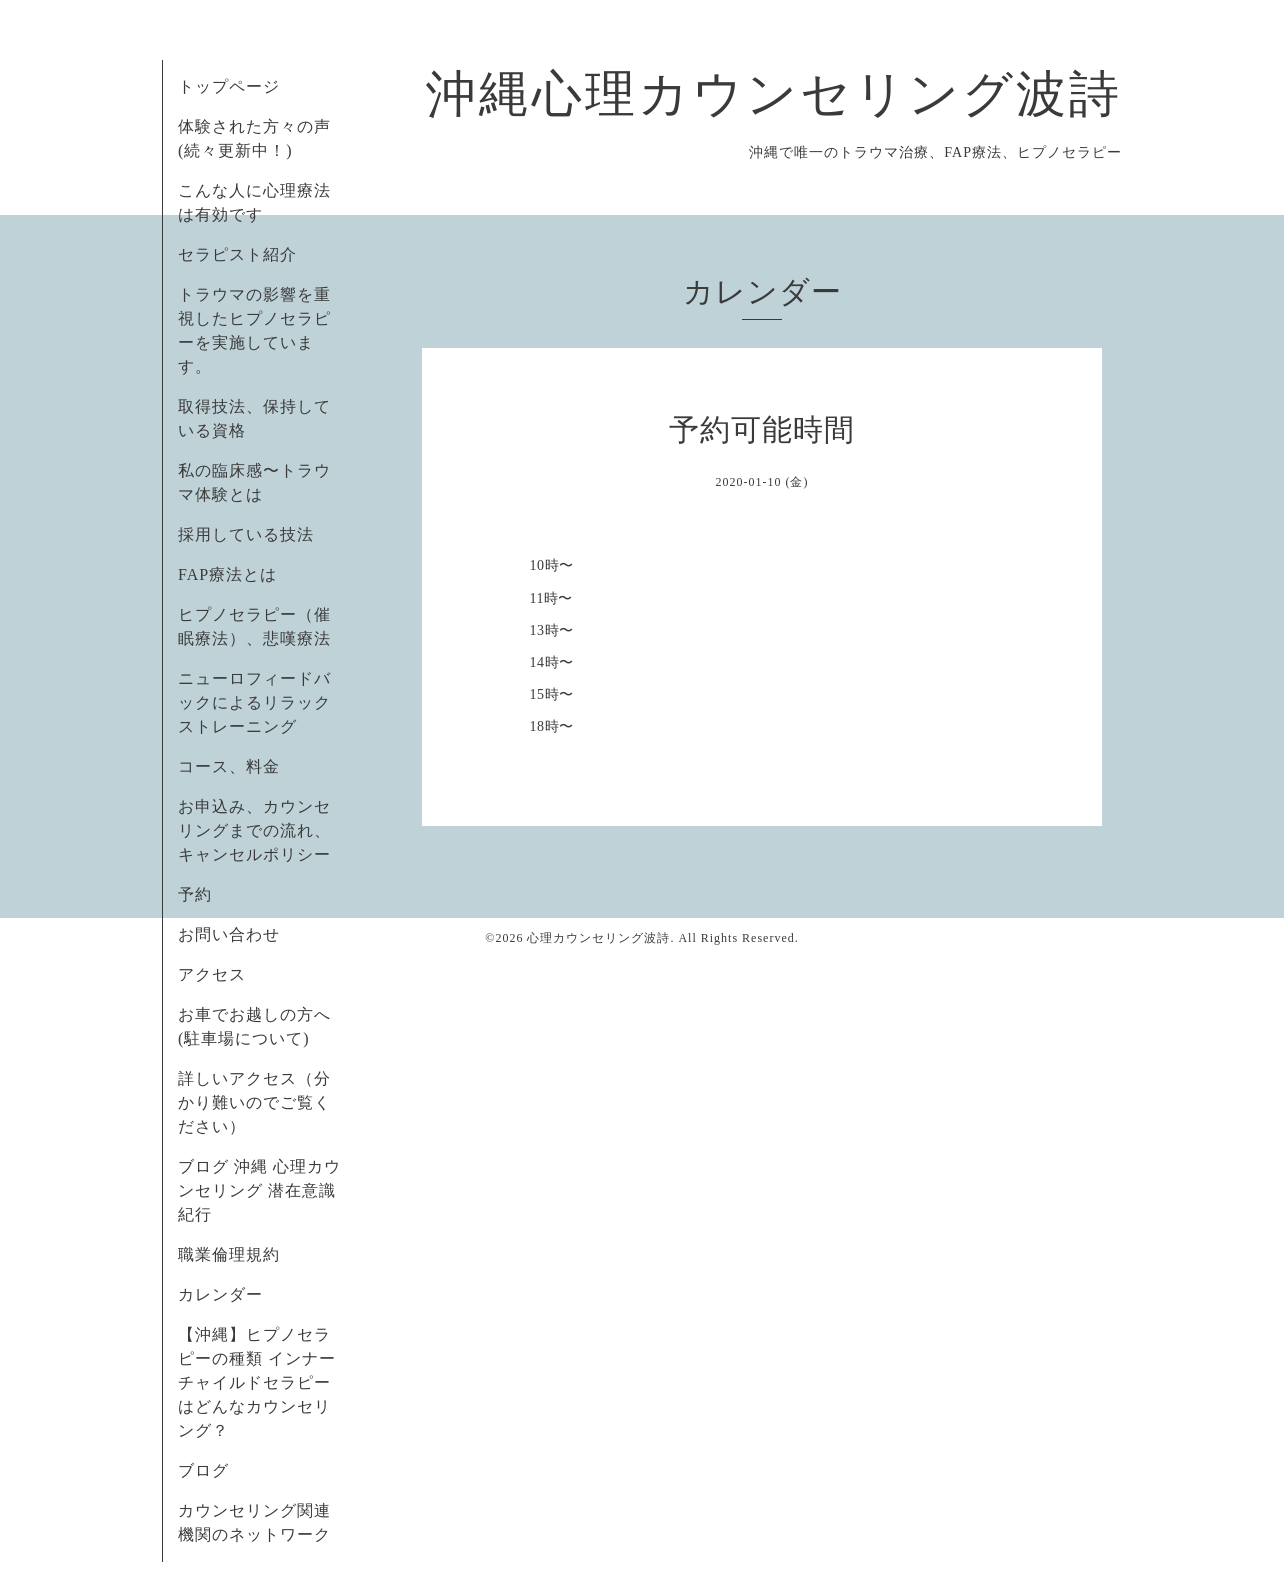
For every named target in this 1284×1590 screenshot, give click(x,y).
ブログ (203, 1470)
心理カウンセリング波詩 (598, 938)
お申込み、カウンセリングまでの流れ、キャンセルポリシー (254, 830)
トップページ (229, 86)
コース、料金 (229, 766)
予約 (195, 894)
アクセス (212, 974)
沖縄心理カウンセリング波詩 (774, 94)
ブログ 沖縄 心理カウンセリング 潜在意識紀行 (259, 1190)
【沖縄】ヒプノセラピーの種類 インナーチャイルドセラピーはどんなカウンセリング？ (257, 1382)
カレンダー (220, 1294)
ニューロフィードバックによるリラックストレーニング (254, 702)
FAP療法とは (227, 574)
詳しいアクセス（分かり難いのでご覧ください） (254, 1102)
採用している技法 (246, 534)
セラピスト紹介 (237, 254)
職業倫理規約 (229, 1254)
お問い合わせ (229, 934)
